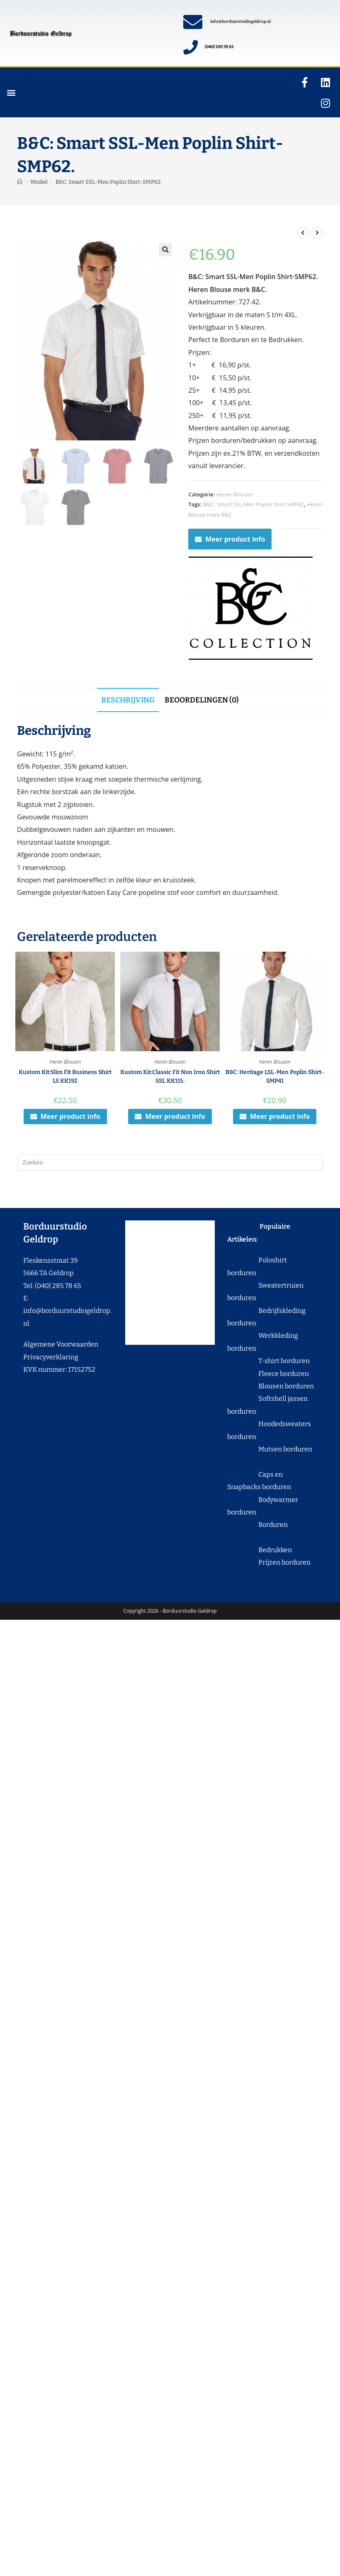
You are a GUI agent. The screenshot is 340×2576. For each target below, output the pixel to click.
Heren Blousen (235, 494)
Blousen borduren (270, 1386)
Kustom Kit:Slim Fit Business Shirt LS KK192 (65, 1076)
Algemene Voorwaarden (60, 1344)
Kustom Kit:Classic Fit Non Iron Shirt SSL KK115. (170, 1076)
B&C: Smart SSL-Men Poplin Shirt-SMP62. (109, 182)
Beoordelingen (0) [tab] (202, 700)
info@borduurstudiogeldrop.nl (240, 21)
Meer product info (230, 539)
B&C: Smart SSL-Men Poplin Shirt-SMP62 (253, 504)
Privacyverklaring (50, 1357)
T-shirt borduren (268, 1361)
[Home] (19, 182)
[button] (11, 93)
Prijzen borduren (269, 1562)
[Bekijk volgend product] (317, 232)
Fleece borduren (268, 1374)
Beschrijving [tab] (128, 700)
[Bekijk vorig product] (302, 232)
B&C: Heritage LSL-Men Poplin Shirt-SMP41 (275, 1076)
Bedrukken (259, 1550)
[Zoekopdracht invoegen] (170, 1162)
